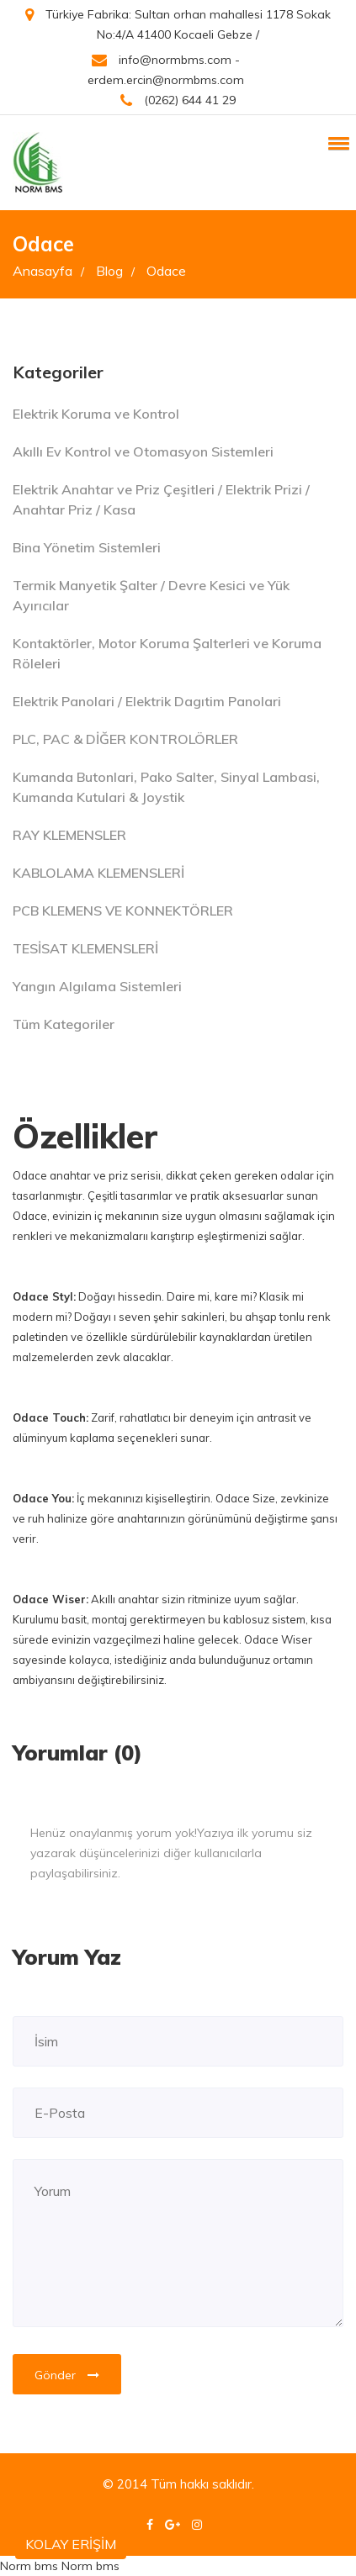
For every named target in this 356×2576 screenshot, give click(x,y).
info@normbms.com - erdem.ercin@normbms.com (166, 69)
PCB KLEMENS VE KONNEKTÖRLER (123, 910)
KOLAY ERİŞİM (70, 2544)
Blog (115, 270)
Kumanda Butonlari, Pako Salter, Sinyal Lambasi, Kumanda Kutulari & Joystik (166, 786)
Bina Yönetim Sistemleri (87, 547)
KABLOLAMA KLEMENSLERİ (98, 872)
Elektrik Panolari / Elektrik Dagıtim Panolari (147, 701)
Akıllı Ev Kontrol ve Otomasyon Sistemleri (143, 451)
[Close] (326, 1823)
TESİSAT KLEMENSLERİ (85, 948)
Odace (166, 270)
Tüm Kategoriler (63, 1024)
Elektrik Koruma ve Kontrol (96, 413)
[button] (335, 143)
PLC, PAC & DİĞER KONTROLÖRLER (125, 739)
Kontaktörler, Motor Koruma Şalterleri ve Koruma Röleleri (167, 653)
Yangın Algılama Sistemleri (97, 986)
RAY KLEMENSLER (69, 834)
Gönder (67, 2375)
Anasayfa (48, 270)
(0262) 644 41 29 (178, 100)
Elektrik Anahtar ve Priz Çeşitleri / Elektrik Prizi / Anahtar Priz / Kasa (161, 499)
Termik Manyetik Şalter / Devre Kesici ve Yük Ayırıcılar (151, 595)
